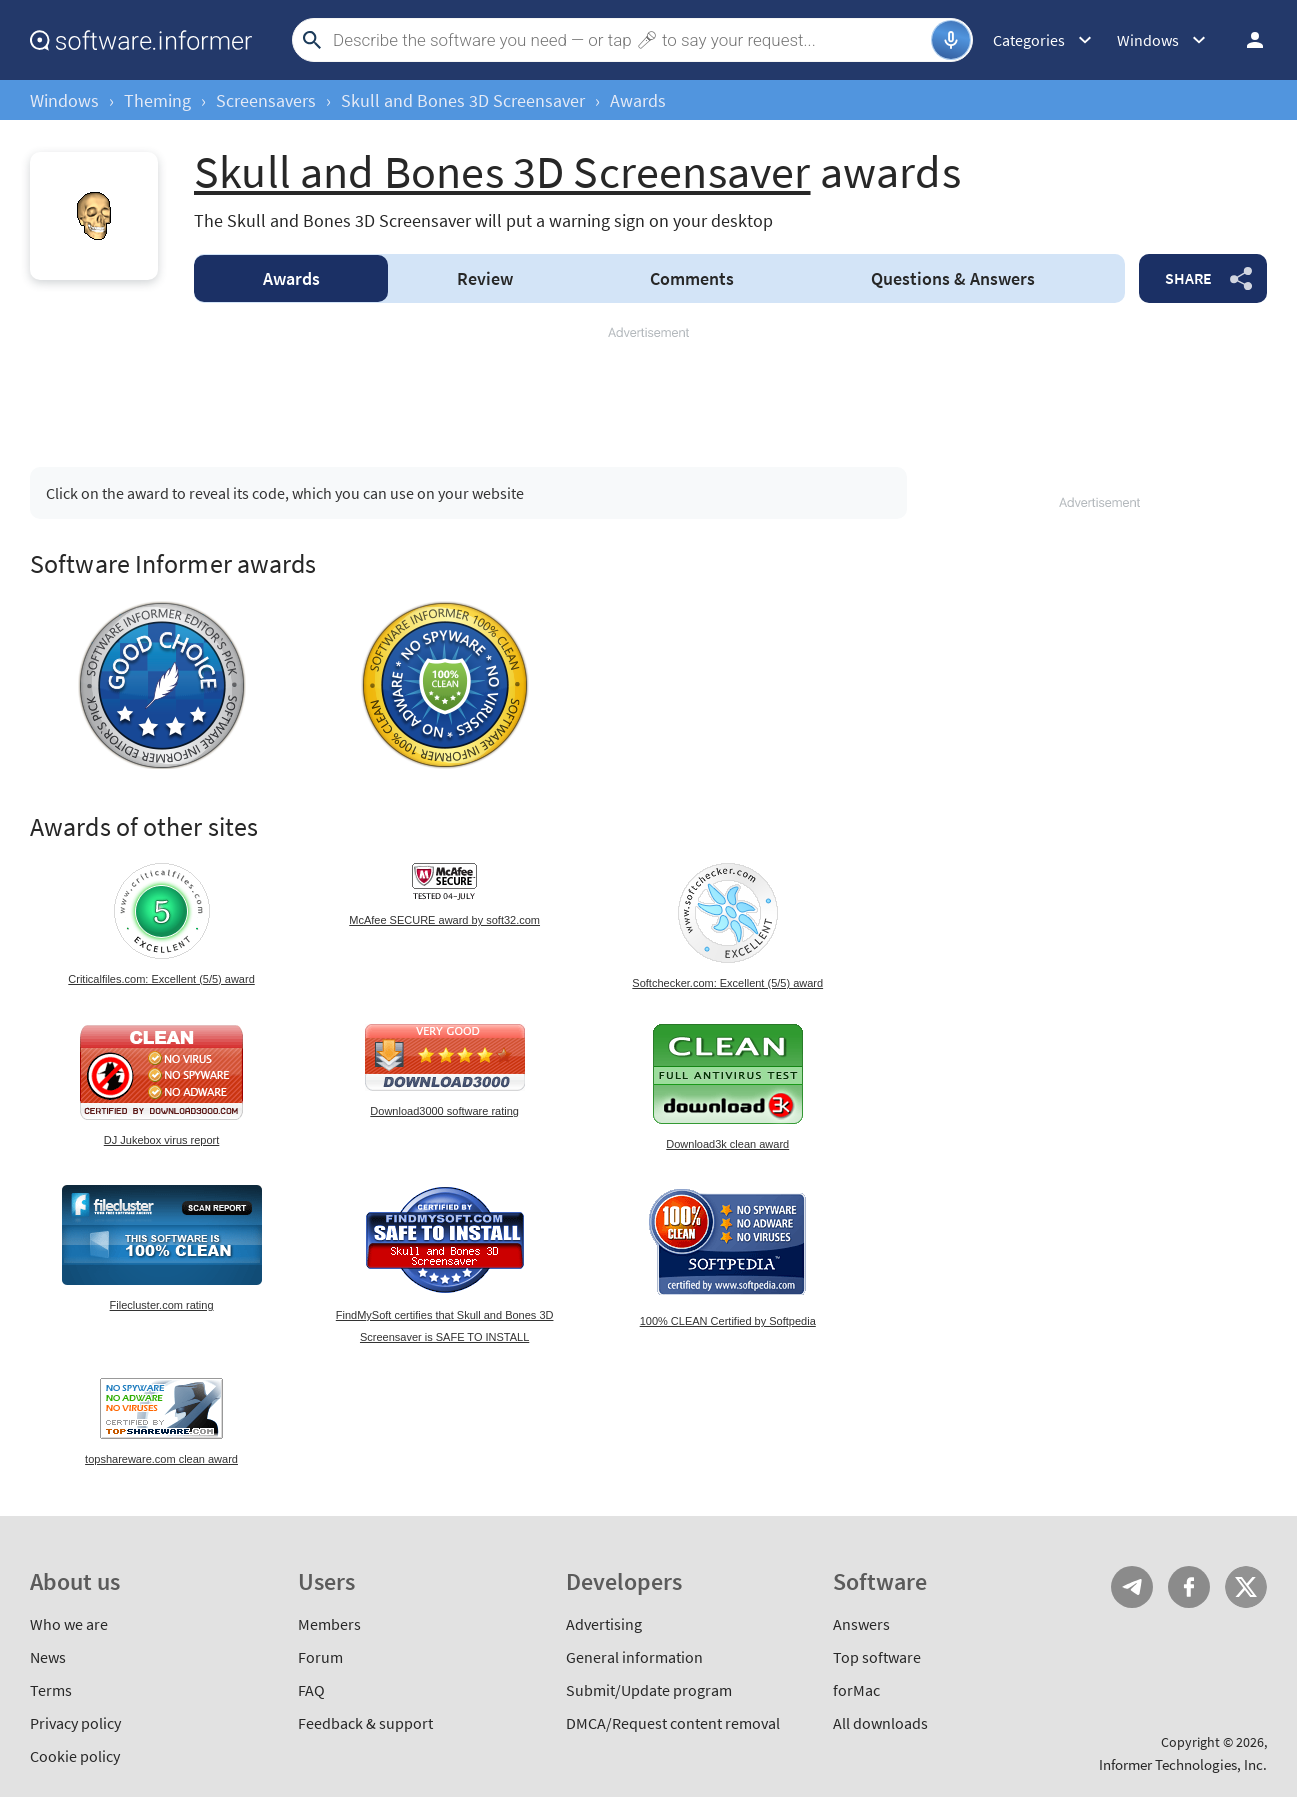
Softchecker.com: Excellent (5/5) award (727, 983)
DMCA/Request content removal (673, 1723)
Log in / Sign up (1246, 40)
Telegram (1132, 1587)
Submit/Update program (649, 1690)
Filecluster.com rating (162, 1305)
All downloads (880, 1723)
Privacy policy (75, 1723)
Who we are (69, 1624)
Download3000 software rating (444, 1111)
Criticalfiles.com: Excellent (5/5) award (161, 979)
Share (1188, 278)
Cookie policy (75, 1756)
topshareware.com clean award (161, 1459)
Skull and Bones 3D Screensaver (463, 100)
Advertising (604, 1624)
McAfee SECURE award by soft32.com (444, 920)
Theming (157, 100)
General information (634, 1657)
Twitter (1246, 1587)
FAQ (311, 1690)
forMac (856, 1690)
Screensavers (266, 100)
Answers (953, 278)
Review (485, 278)
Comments (692, 278)
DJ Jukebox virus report (162, 1140)
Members (329, 1624)
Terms (51, 1690)
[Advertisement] (649, 388)
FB (1189, 1587)
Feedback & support (365, 1723)
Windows (64, 100)
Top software (877, 1657)
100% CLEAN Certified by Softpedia (728, 1321)
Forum (320, 1657)
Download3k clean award (727, 1144)
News (48, 1657)
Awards (291, 278)
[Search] (629, 40)
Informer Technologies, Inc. (1183, 1764)
